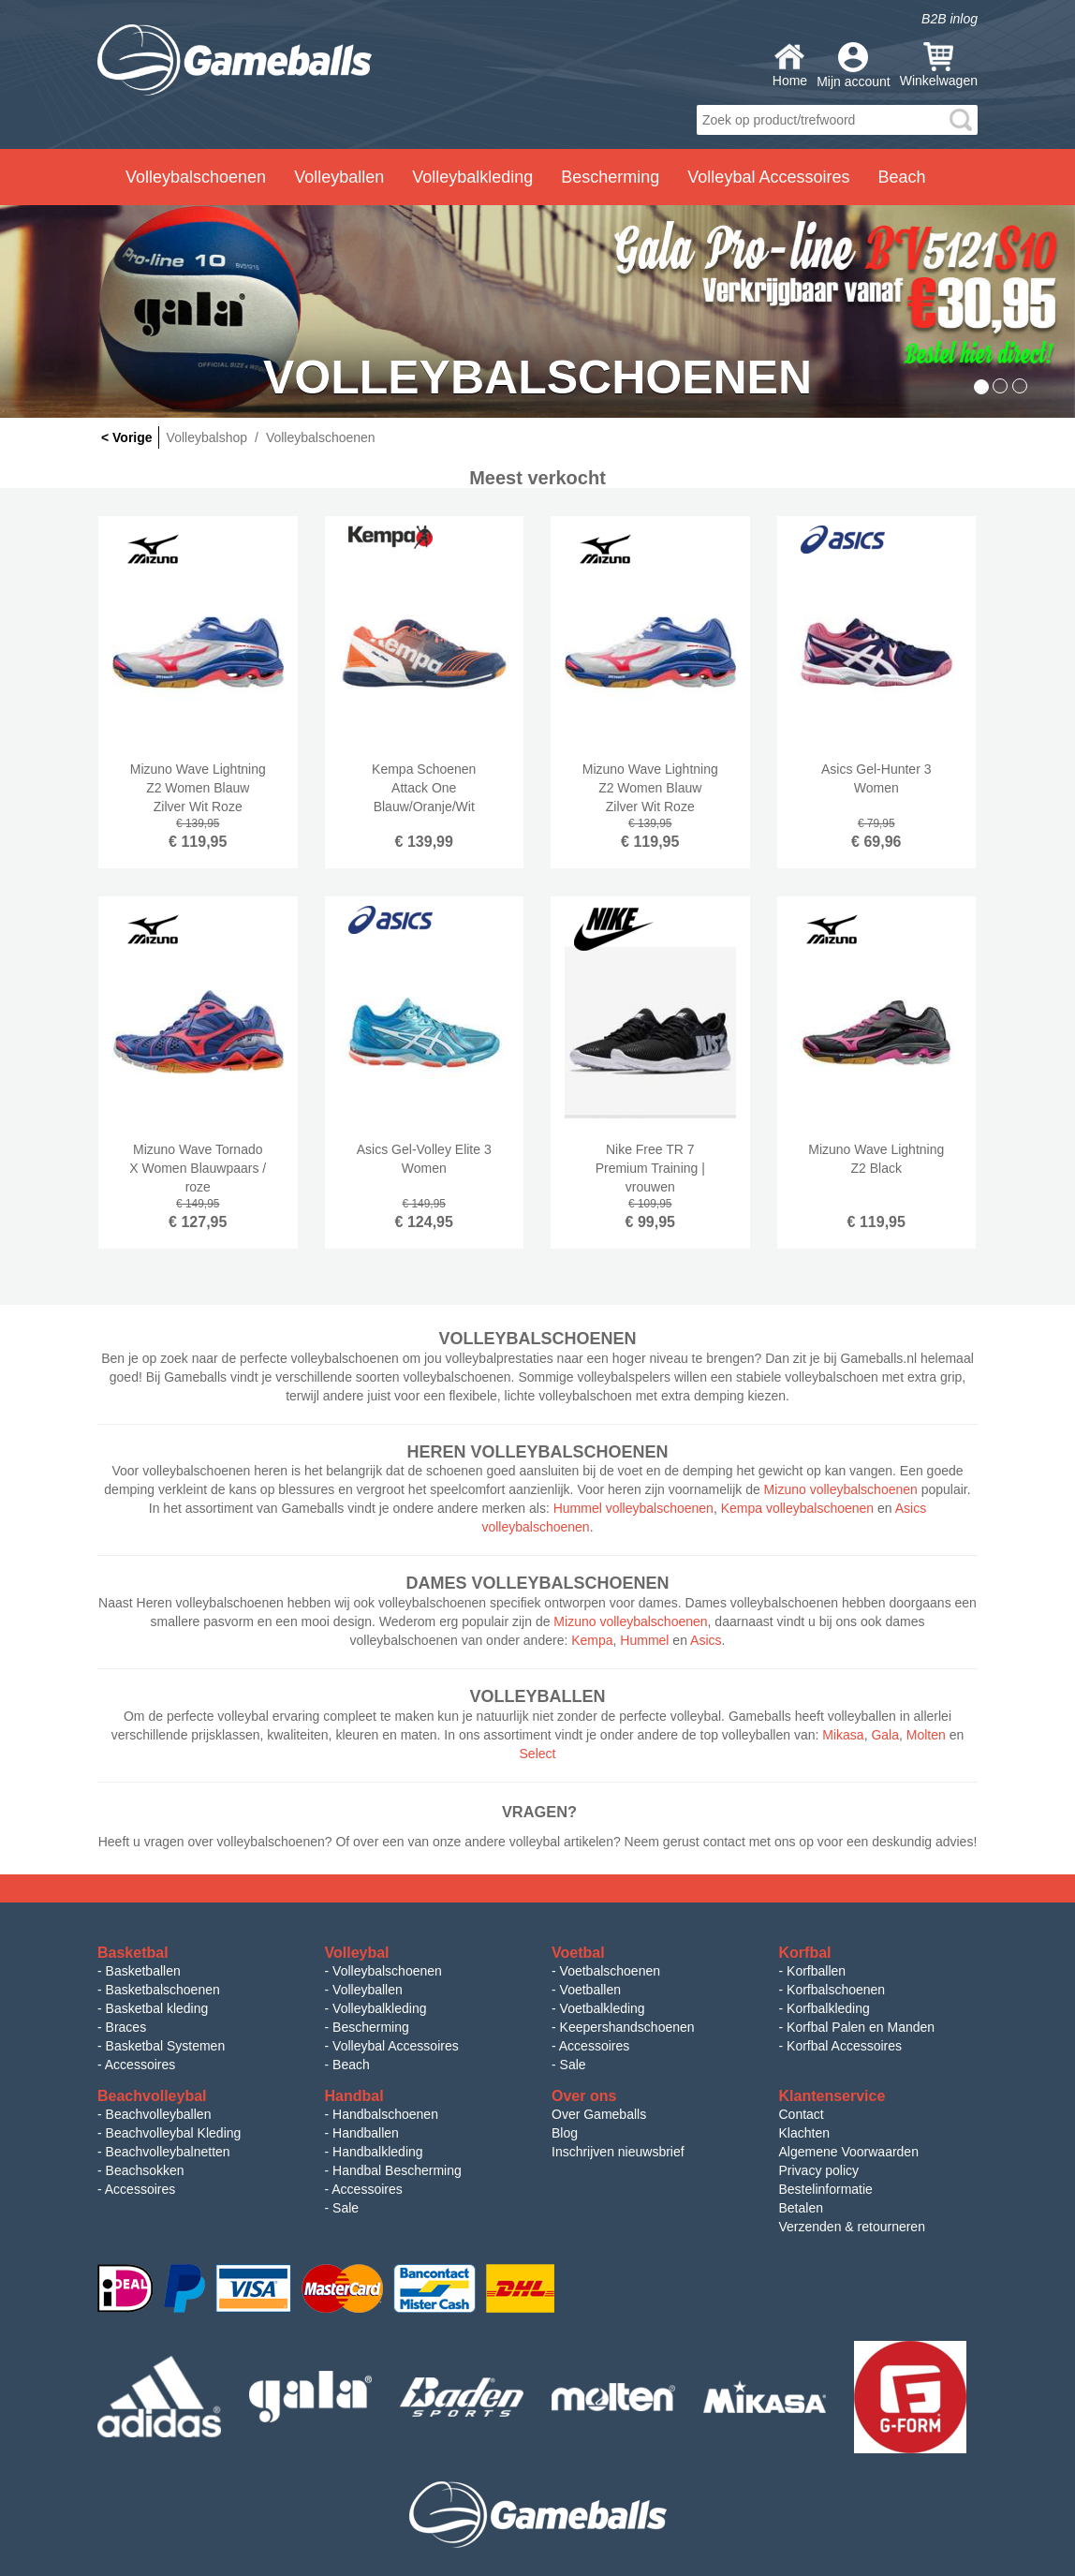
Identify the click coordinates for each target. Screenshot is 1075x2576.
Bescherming (370, 2027)
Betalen (801, 2207)
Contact (801, 2114)
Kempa (591, 1640)
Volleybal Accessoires (395, 2045)
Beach (901, 177)
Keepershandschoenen (627, 2027)
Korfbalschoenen (836, 1989)
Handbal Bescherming (397, 2170)
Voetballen (590, 1989)
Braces (126, 2027)
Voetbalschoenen (610, 1970)
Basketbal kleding (157, 2008)
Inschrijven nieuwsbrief (618, 2151)
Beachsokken (145, 2170)
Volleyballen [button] (339, 177)
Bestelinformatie (826, 2189)
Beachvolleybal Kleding (174, 2132)
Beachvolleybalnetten (168, 2151)
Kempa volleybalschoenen (797, 1508)
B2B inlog (949, 18)
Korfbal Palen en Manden (861, 2027)
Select (538, 1753)
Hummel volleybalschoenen (633, 1508)
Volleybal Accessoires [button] (768, 177)
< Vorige (127, 437)
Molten (926, 1734)
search (961, 120)
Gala (885, 1734)
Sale (573, 2064)
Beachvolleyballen (159, 2114)
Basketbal (133, 1953)
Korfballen (816, 1970)
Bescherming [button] (610, 177)
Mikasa (842, 1734)
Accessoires (140, 2064)
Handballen (365, 2132)
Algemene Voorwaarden (849, 2151)
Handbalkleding (377, 2151)
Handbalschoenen (385, 2114)
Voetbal (578, 1953)
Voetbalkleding (602, 2008)
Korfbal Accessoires (844, 2045)
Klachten (804, 2132)
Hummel (644, 1640)
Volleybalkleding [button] (472, 177)
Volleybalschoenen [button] (195, 177)
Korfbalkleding (828, 2008)
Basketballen (143, 1970)
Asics (705, 1640)
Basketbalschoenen (163, 1989)
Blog (565, 2132)
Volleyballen (367, 1989)
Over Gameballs (599, 2114)
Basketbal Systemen (166, 2045)
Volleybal (357, 1953)
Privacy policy (819, 2170)
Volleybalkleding (379, 2008)
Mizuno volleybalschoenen (841, 1489)
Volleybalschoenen (387, 1970)
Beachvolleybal (152, 2096)
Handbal (354, 2096)
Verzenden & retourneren (852, 2226)
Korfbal (805, 1953)
